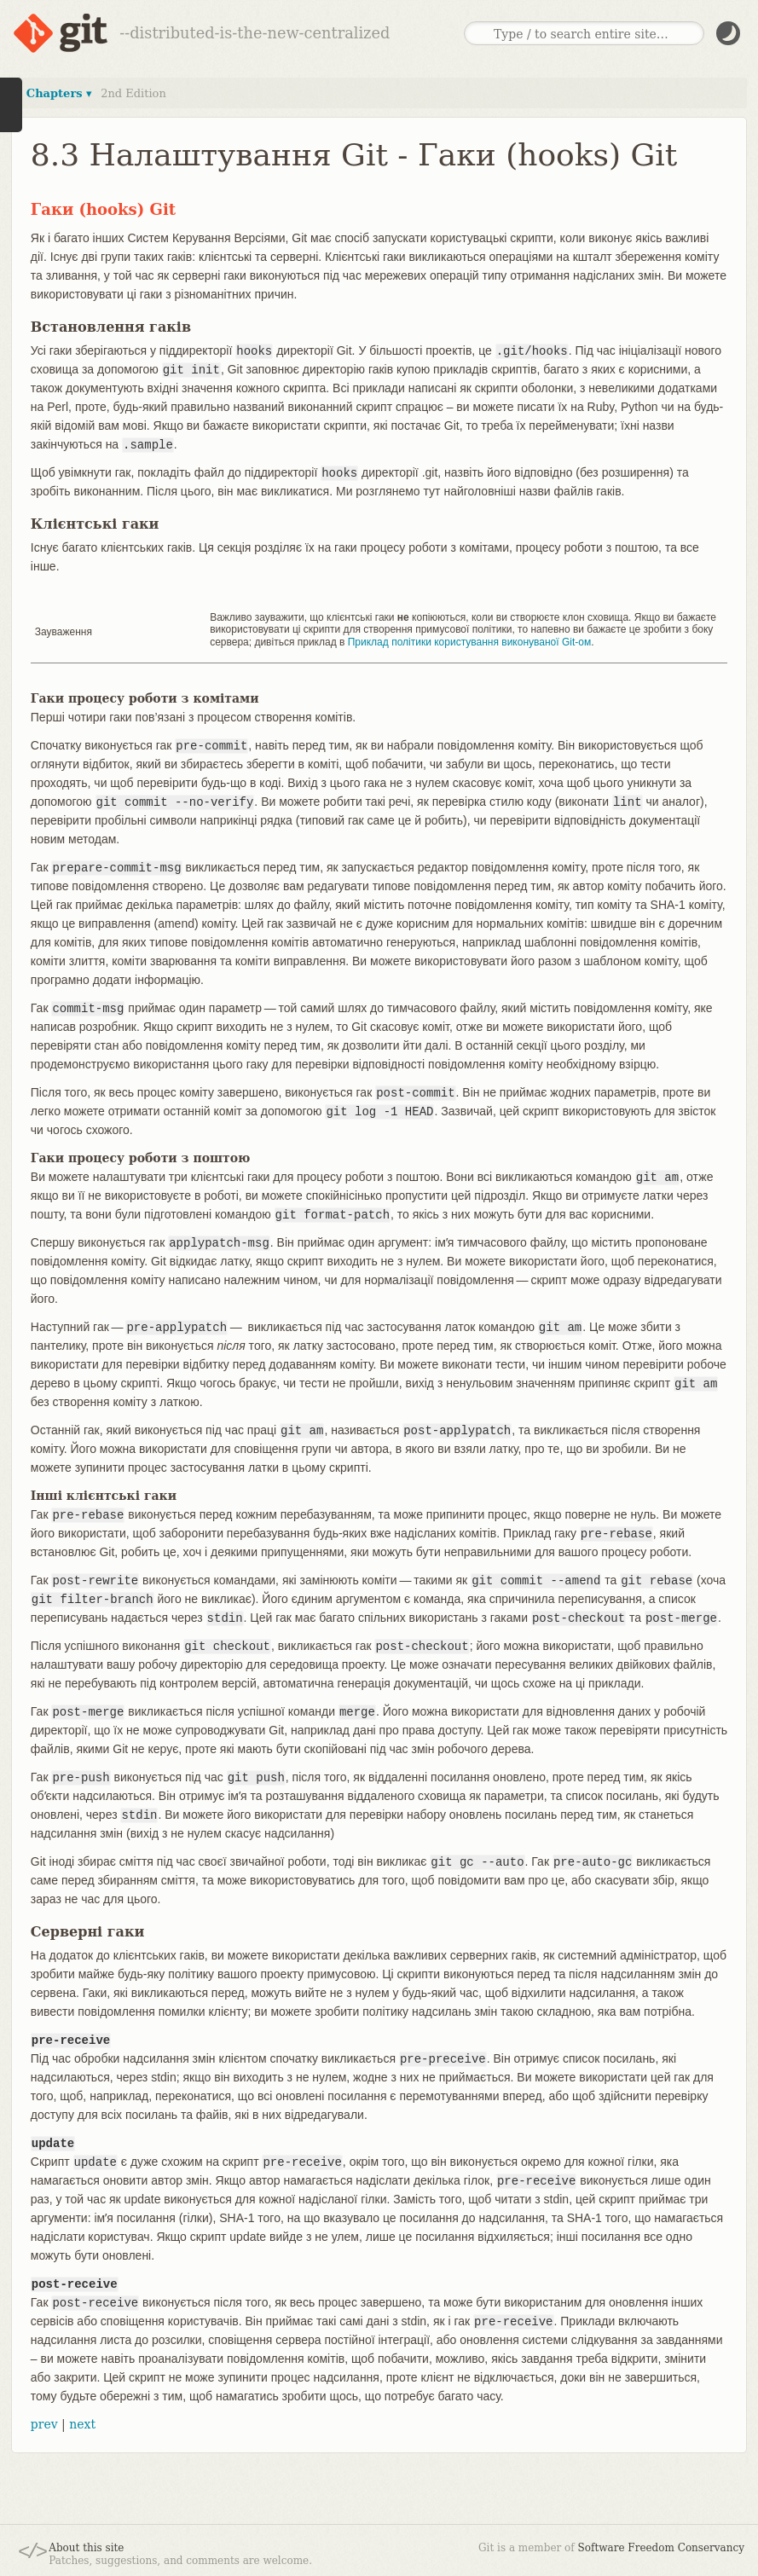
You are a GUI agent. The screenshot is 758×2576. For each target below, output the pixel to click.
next (82, 2424)
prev (44, 2424)
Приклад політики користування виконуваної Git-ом (469, 642)
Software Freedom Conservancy (661, 2548)
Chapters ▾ (59, 93)
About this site (86, 2548)
